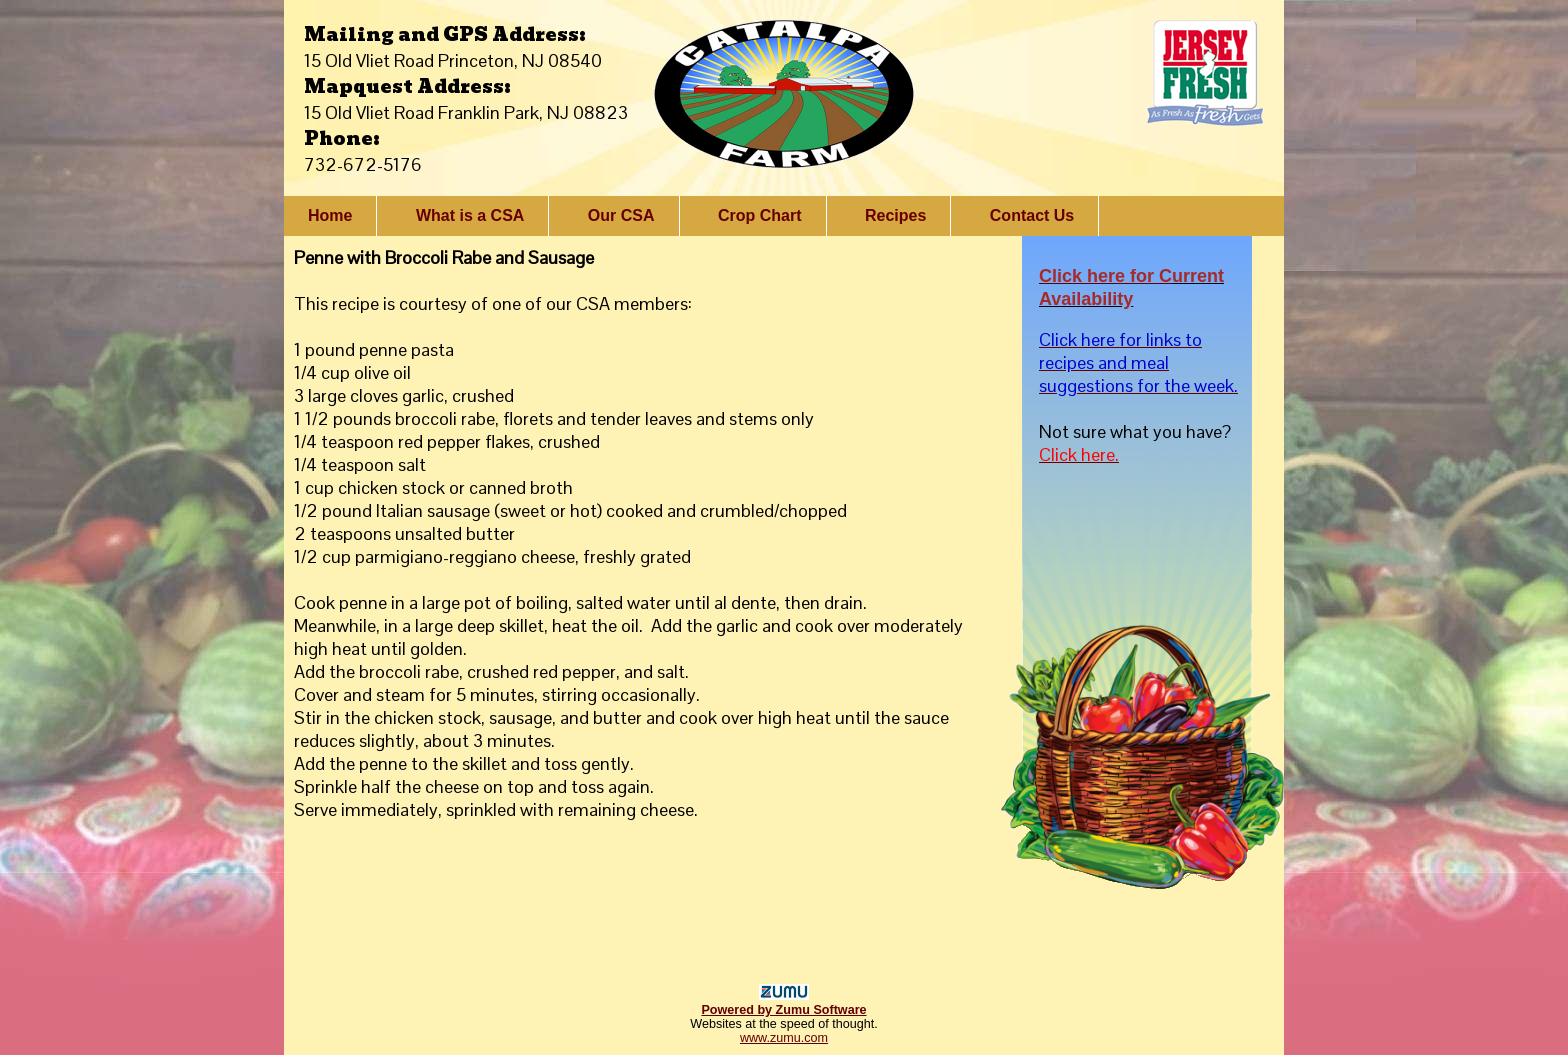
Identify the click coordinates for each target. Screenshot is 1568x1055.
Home (330, 215)
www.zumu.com (784, 1038)
